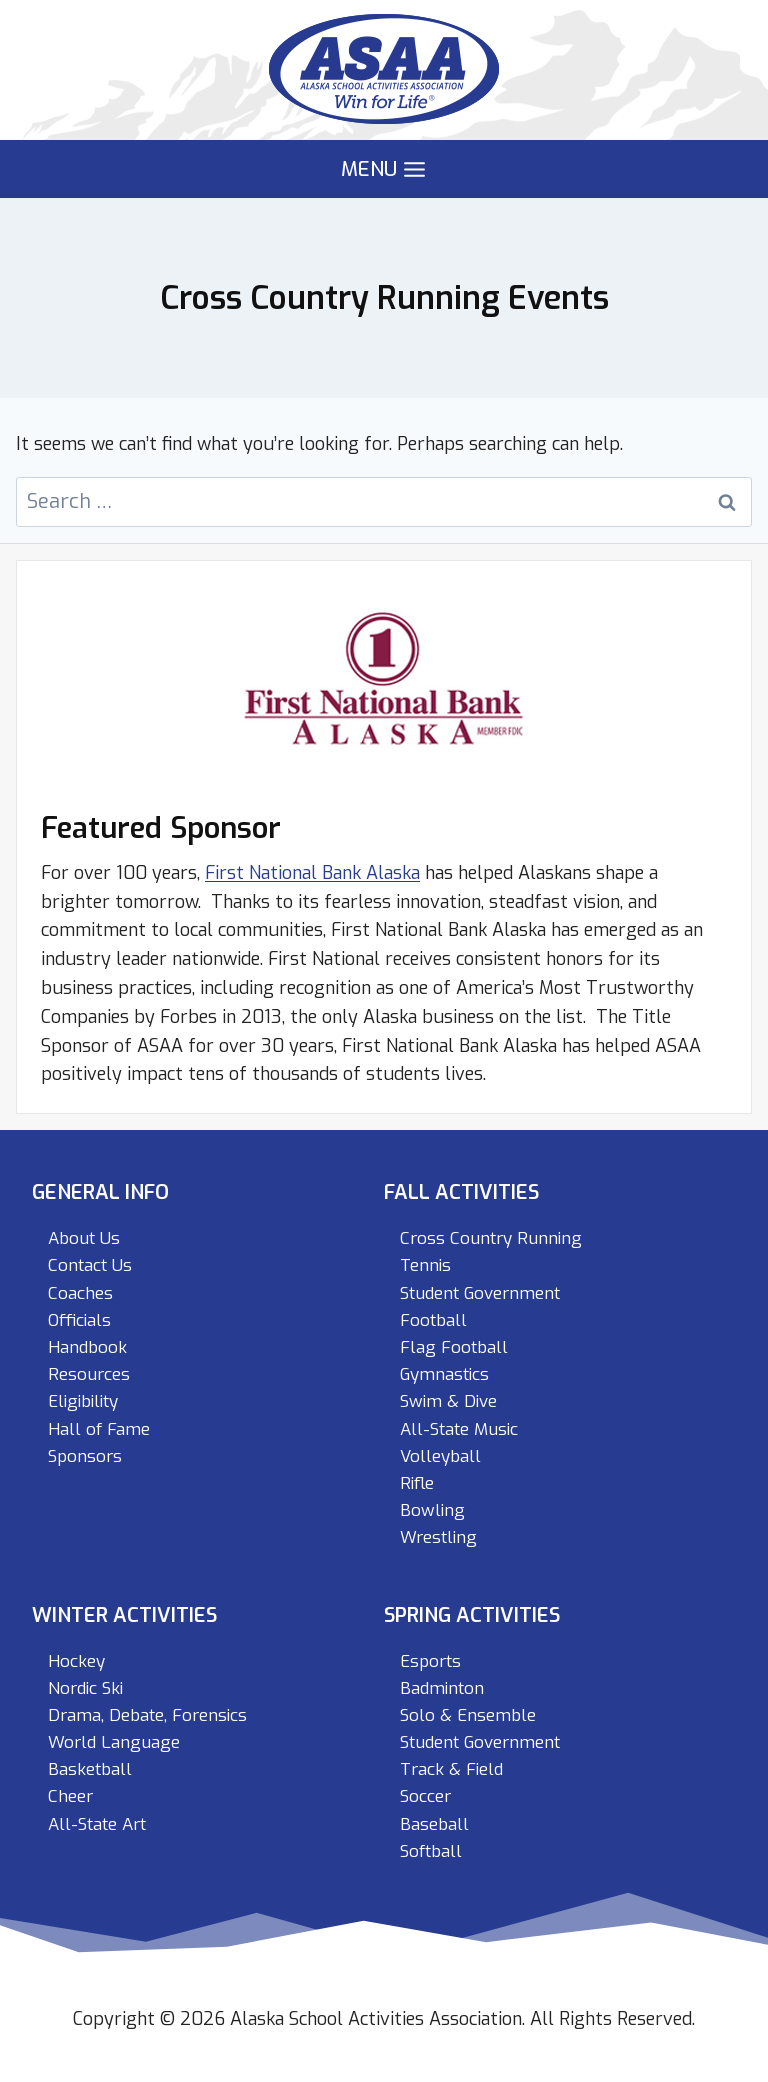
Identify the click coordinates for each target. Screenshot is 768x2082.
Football (433, 1320)
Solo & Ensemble (468, 1715)
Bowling (432, 1510)
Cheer (70, 1796)
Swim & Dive (448, 1401)
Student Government (480, 1293)
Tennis (425, 1265)
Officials (79, 1320)
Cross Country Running (491, 1238)
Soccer (425, 1796)
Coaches (80, 1293)
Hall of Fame (99, 1429)
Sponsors (85, 1456)
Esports (430, 1661)
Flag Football (454, 1347)
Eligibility (83, 1401)
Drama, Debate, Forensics (147, 1715)
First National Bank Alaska (312, 873)
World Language (114, 1742)
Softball (431, 1851)
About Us (84, 1238)
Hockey (76, 1661)
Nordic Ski (85, 1688)
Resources (89, 1374)
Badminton (442, 1688)
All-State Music (459, 1429)
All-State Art (97, 1824)
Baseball (434, 1824)
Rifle (417, 1483)
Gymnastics (444, 1374)
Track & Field (451, 1769)
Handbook (87, 1347)
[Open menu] (384, 169)
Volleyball (440, 1456)
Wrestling (438, 1537)
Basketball (90, 1769)
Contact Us (90, 1265)
